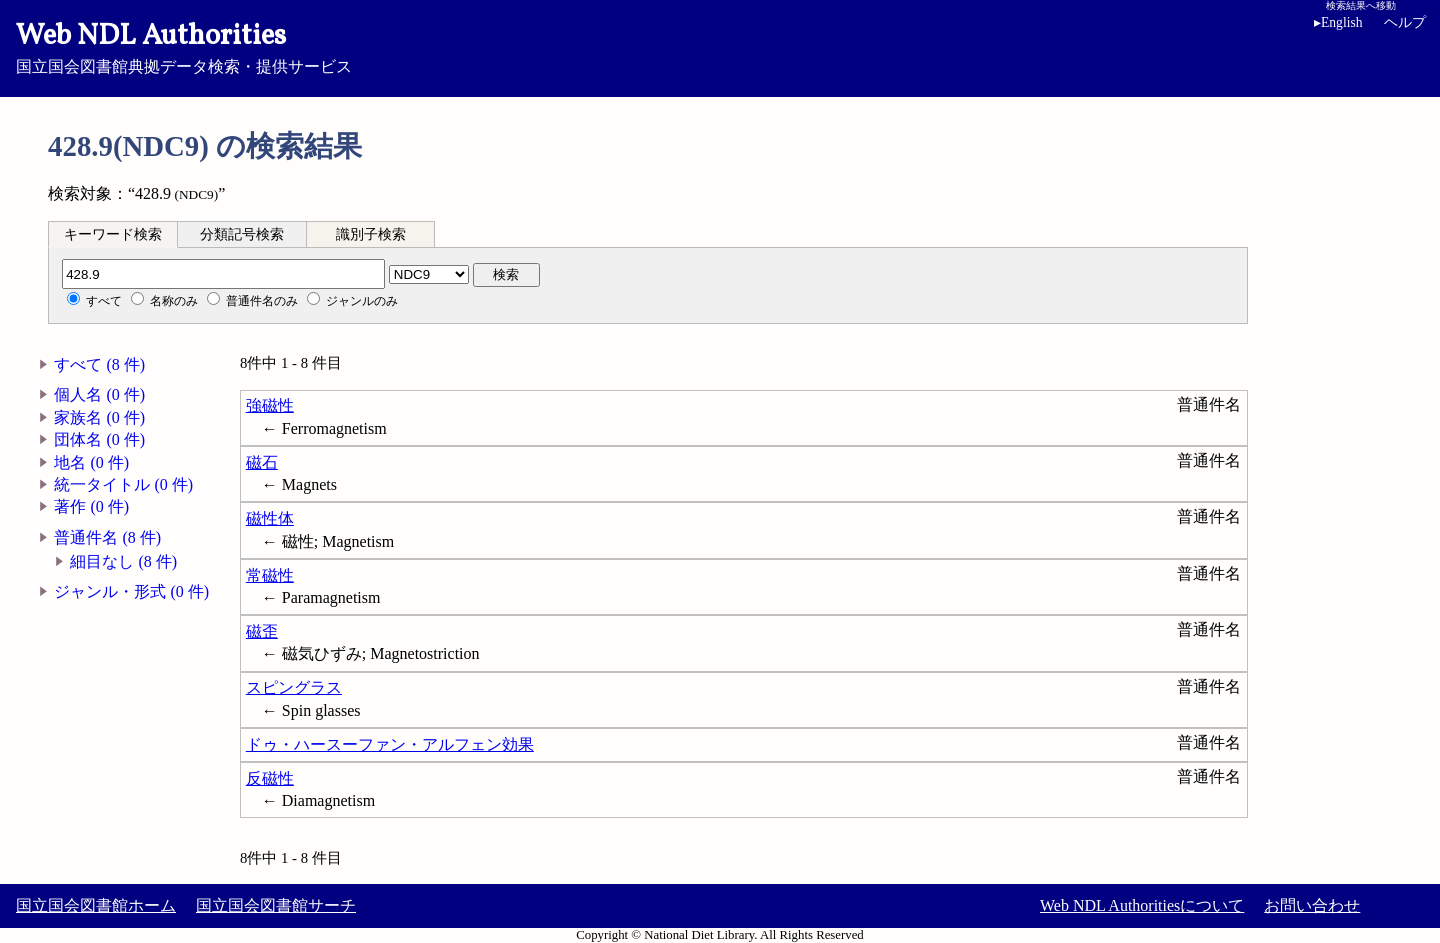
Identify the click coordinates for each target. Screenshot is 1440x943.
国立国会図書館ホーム (96, 905)
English (1338, 22)
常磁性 (270, 575)
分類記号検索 (242, 234)
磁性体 (270, 518)
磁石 (262, 462)
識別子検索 (371, 234)
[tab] (113, 234)
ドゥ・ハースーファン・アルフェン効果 (390, 744)
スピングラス (294, 687)
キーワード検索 (113, 234)
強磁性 (270, 405)
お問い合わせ (1312, 905)
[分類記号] (223, 274)
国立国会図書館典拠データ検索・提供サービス (720, 46)
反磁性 (270, 778)
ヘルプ (1405, 22)
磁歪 (262, 631)
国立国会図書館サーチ (276, 905)
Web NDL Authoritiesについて (1142, 905)
